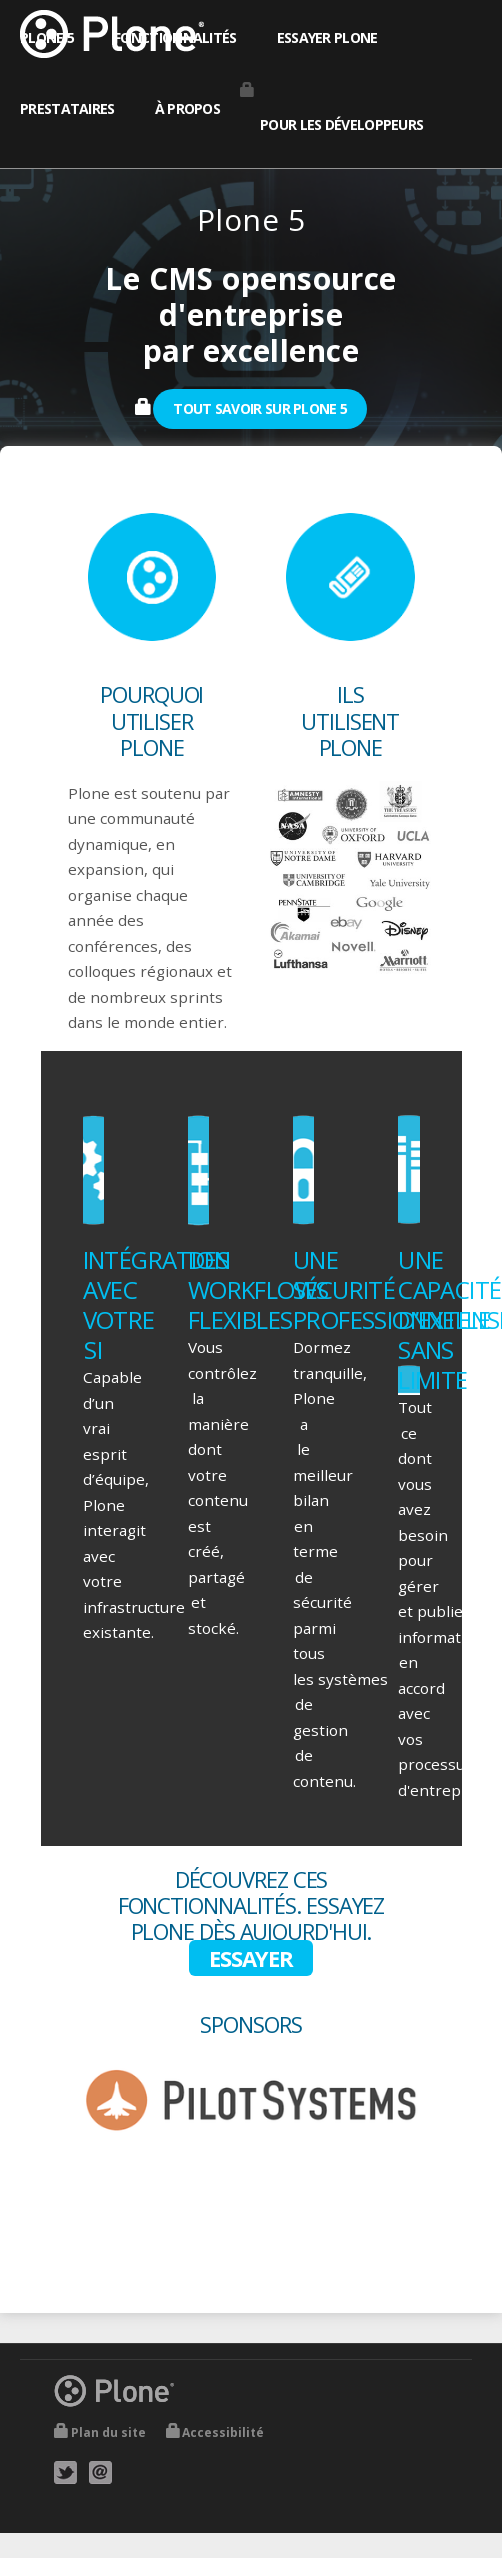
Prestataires (67, 108)
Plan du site (108, 2432)
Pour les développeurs (341, 124)
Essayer (251, 1958)
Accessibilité (223, 2432)
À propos (187, 108)
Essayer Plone (327, 37)
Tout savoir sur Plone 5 (260, 408)
